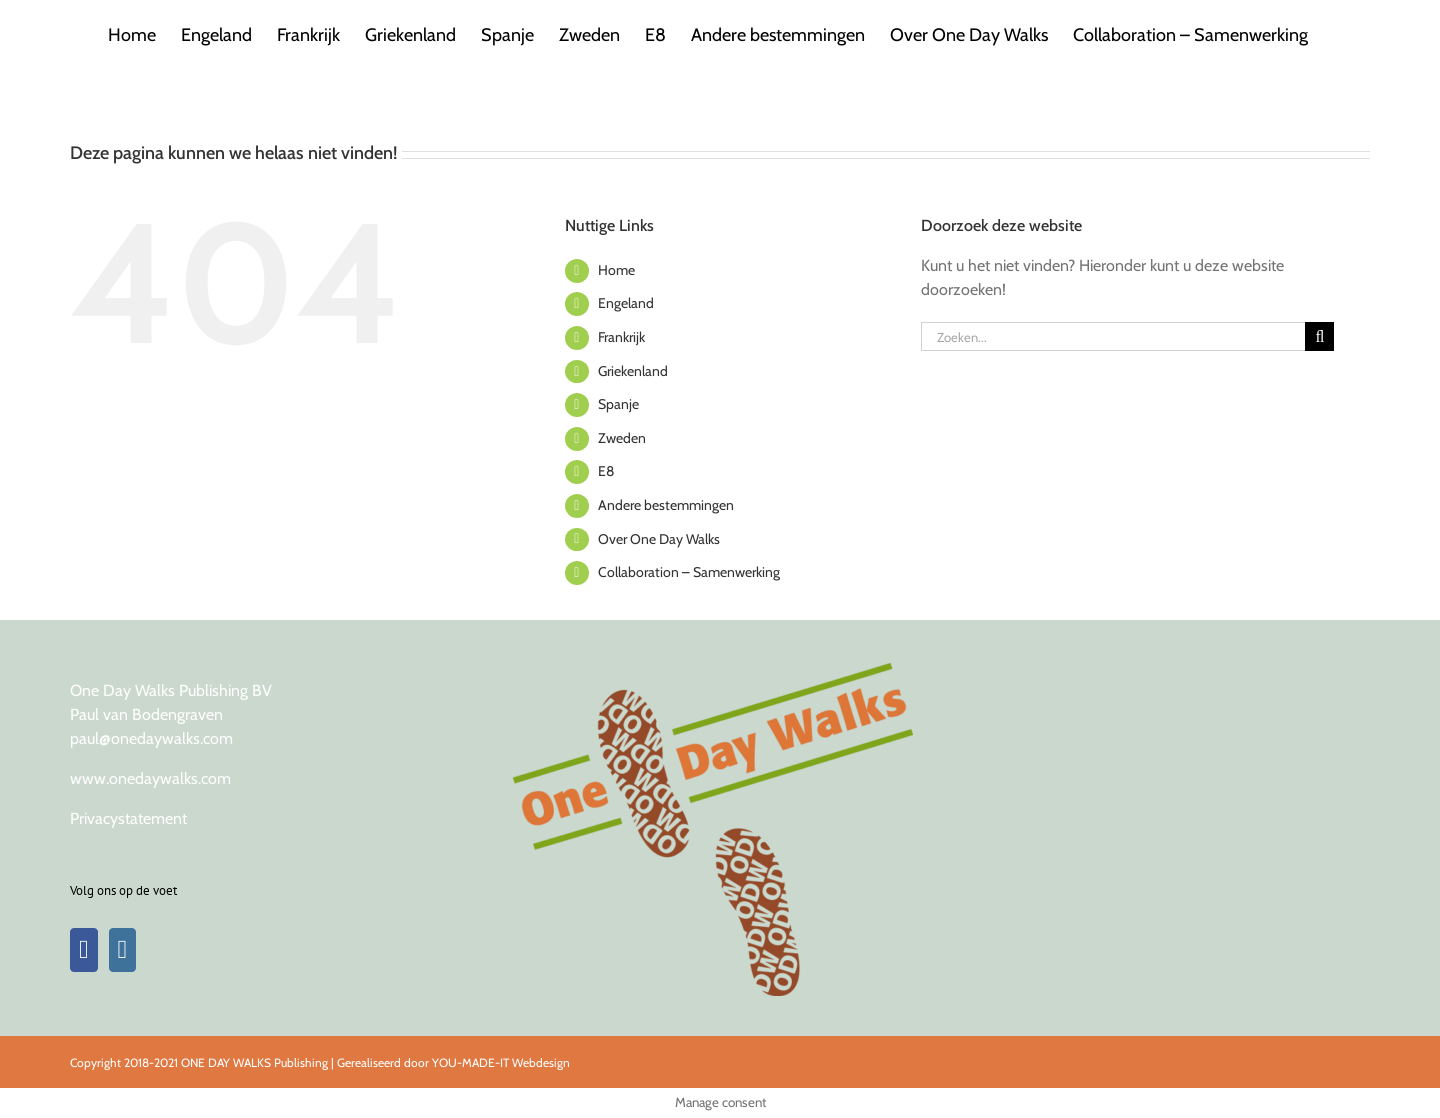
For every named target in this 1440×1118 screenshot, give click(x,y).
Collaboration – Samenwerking (689, 572)
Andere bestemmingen (666, 505)
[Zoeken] (1319, 336)
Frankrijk (621, 337)
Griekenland (633, 371)
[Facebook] (84, 950)
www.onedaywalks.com (150, 778)
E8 (606, 471)
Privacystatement (128, 818)
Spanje (618, 404)
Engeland (626, 303)
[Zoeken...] (1113, 336)
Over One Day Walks (659, 539)
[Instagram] (123, 950)
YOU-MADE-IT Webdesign (501, 1062)
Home (616, 270)
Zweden (622, 438)
